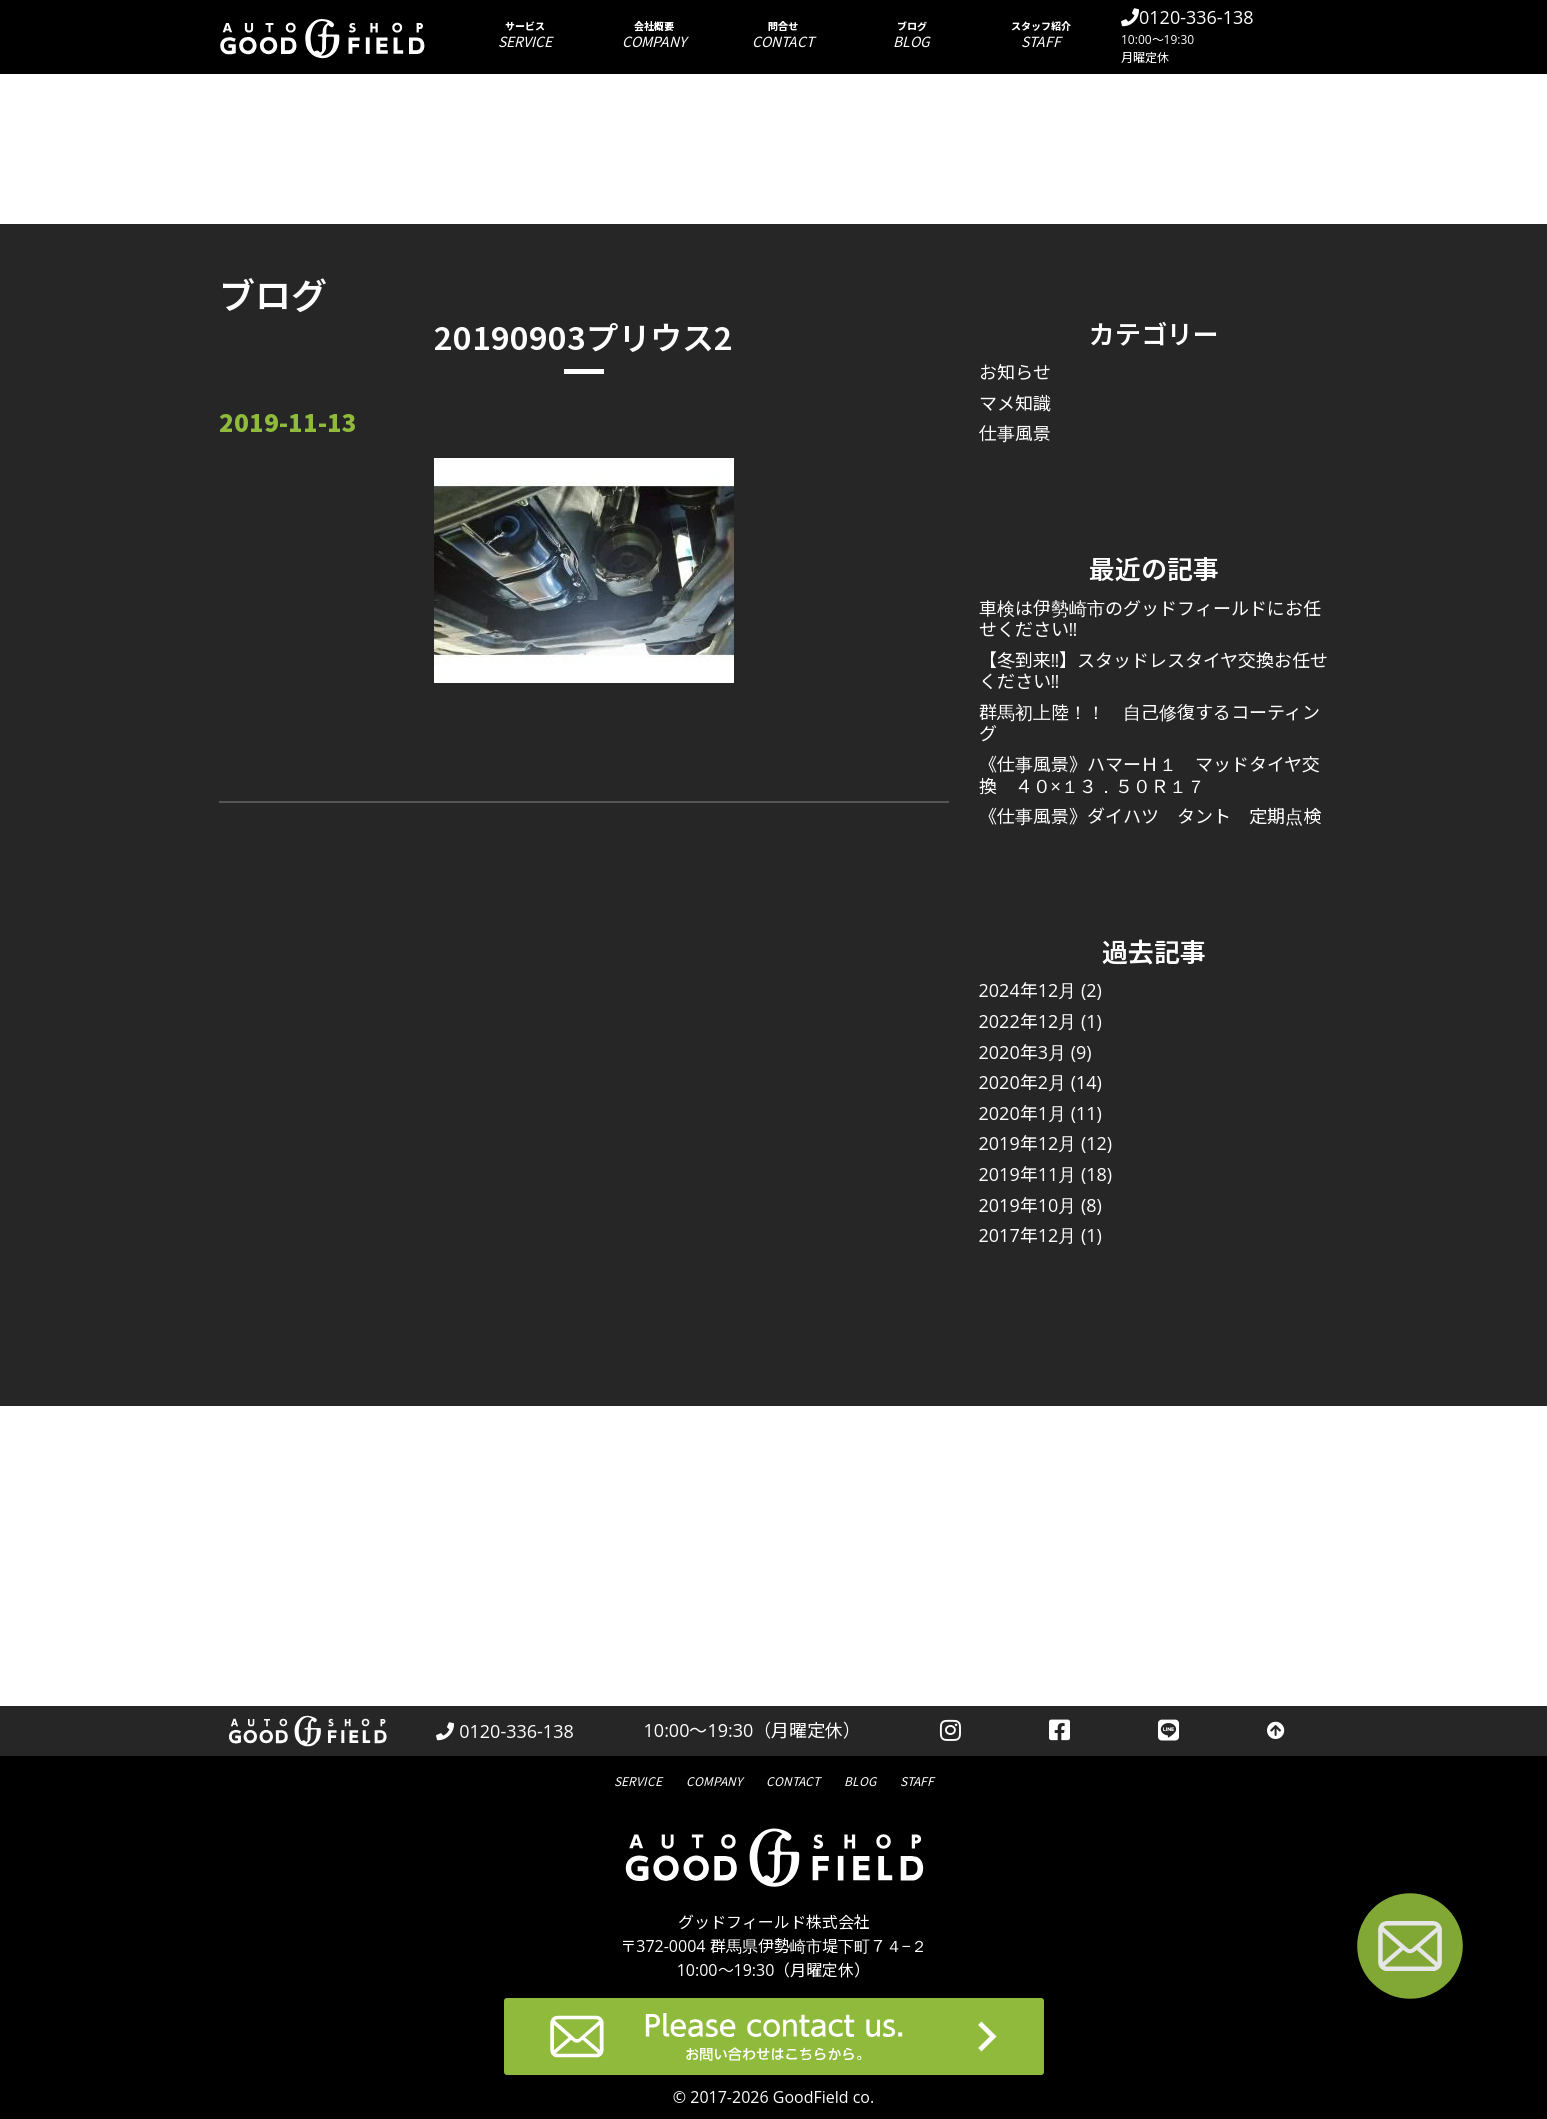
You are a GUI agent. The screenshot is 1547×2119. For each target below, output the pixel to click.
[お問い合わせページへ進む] (1410, 1949)
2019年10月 (1028, 1205)
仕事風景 (1015, 433)
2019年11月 (1028, 1174)
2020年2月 (1022, 1082)
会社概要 (653, 34)
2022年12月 (1028, 1021)
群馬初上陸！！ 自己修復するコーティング (1149, 723)
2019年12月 (1028, 1143)
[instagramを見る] (950, 1731)
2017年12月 (1028, 1235)
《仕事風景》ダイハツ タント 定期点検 (1150, 816)
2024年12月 (1028, 990)
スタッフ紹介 (1040, 34)
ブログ (911, 34)
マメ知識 (1015, 403)
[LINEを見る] (1168, 1731)
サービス (524, 34)
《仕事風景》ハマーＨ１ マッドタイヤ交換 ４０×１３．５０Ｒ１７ (1149, 775)
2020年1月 (1022, 1113)
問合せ (782, 34)
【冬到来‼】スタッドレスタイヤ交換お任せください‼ (1154, 671)
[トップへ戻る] (1276, 1731)
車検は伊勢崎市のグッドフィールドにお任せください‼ (1150, 619)
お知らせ (1015, 372)
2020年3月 (1022, 1052)
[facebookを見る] (1059, 1731)
